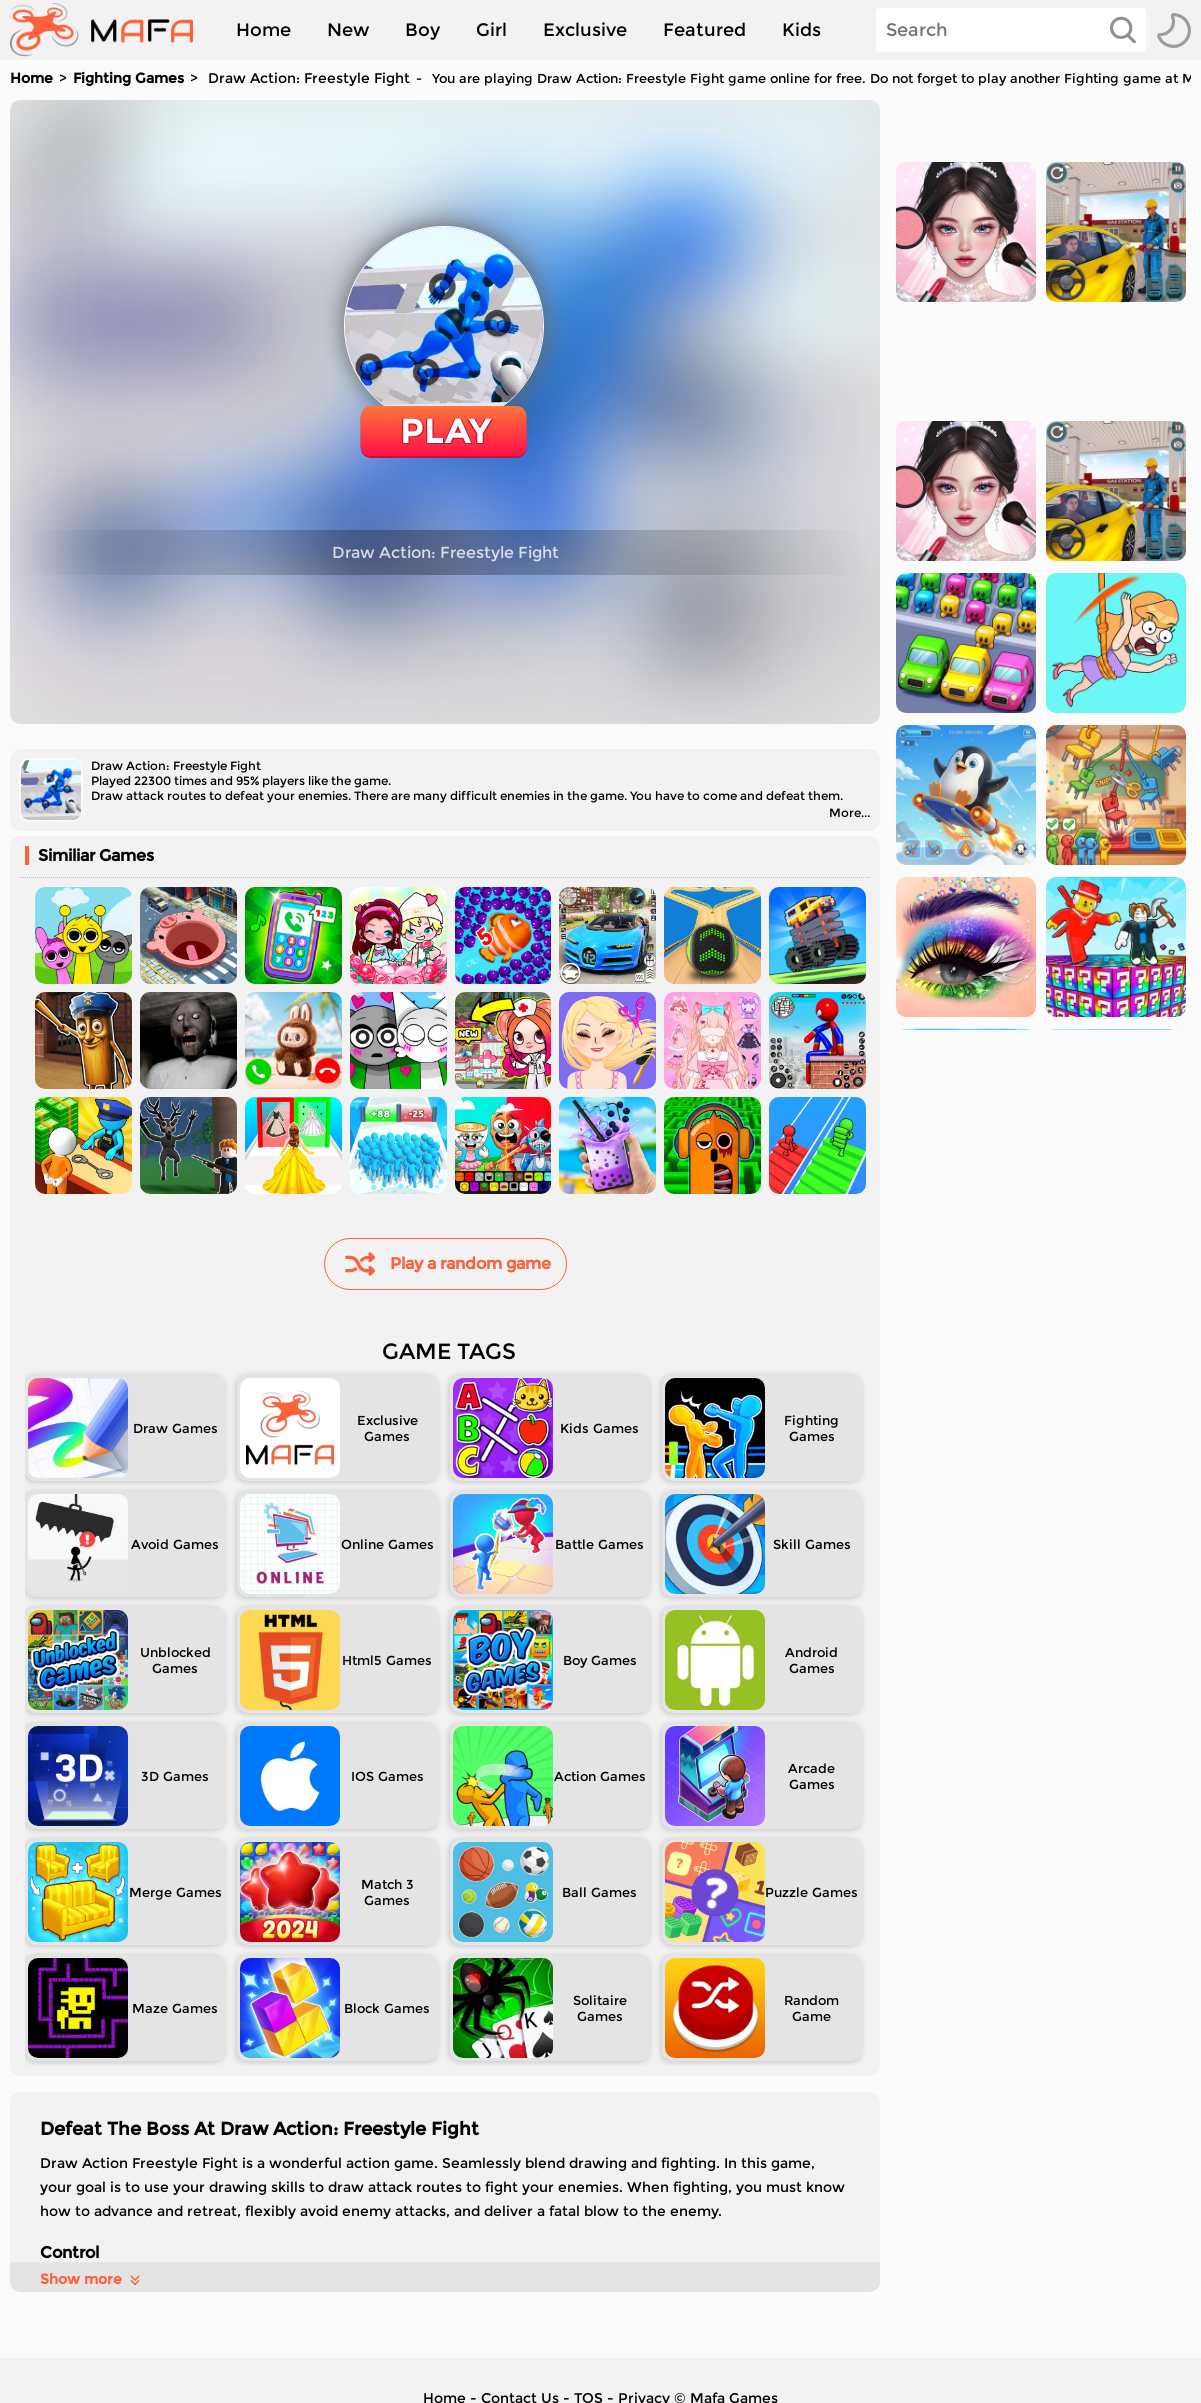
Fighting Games (128, 78)
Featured (704, 30)
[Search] (1011, 30)
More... (849, 812)
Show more (91, 2279)
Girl (491, 30)
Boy (422, 30)
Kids (801, 30)
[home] (111, 30)
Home (263, 30)
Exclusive (585, 30)
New (348, 30)
